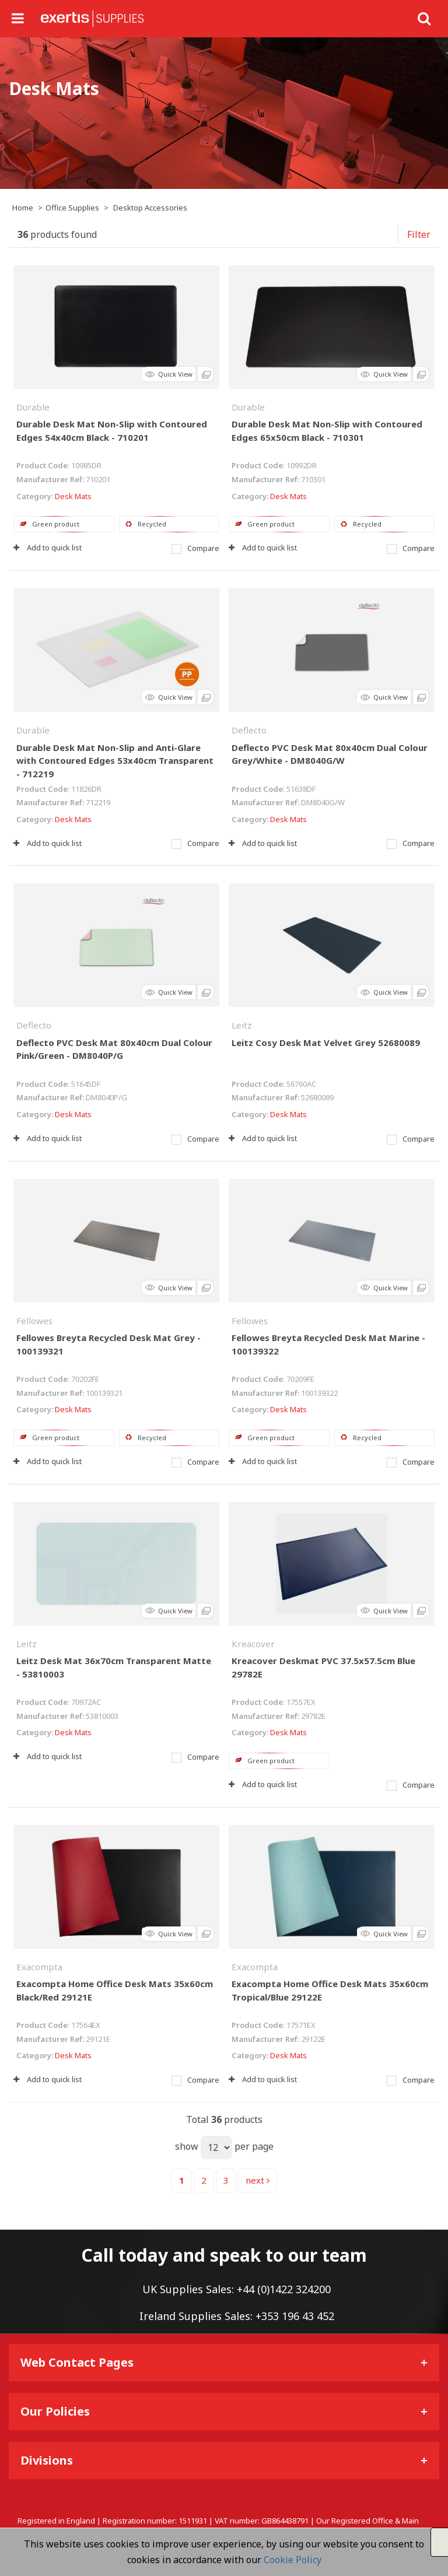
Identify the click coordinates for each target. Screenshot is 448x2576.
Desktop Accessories (150, 207)
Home (22, 207)
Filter (418, 234)
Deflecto (249, 730)
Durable (33, 407)
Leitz (242, 1025)
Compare (195, 548)
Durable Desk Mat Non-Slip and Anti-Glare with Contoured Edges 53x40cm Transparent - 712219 (115, 761)
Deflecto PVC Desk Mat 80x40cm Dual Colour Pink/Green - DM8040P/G (114, 1049)
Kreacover (253, 1644)
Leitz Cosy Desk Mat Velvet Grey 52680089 (326, 1042)
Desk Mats (73, 496)
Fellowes (34, 1320)
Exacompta (39, 1967)
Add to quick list (47, 547)
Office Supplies (72, 207)
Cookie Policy (292, 2559)
